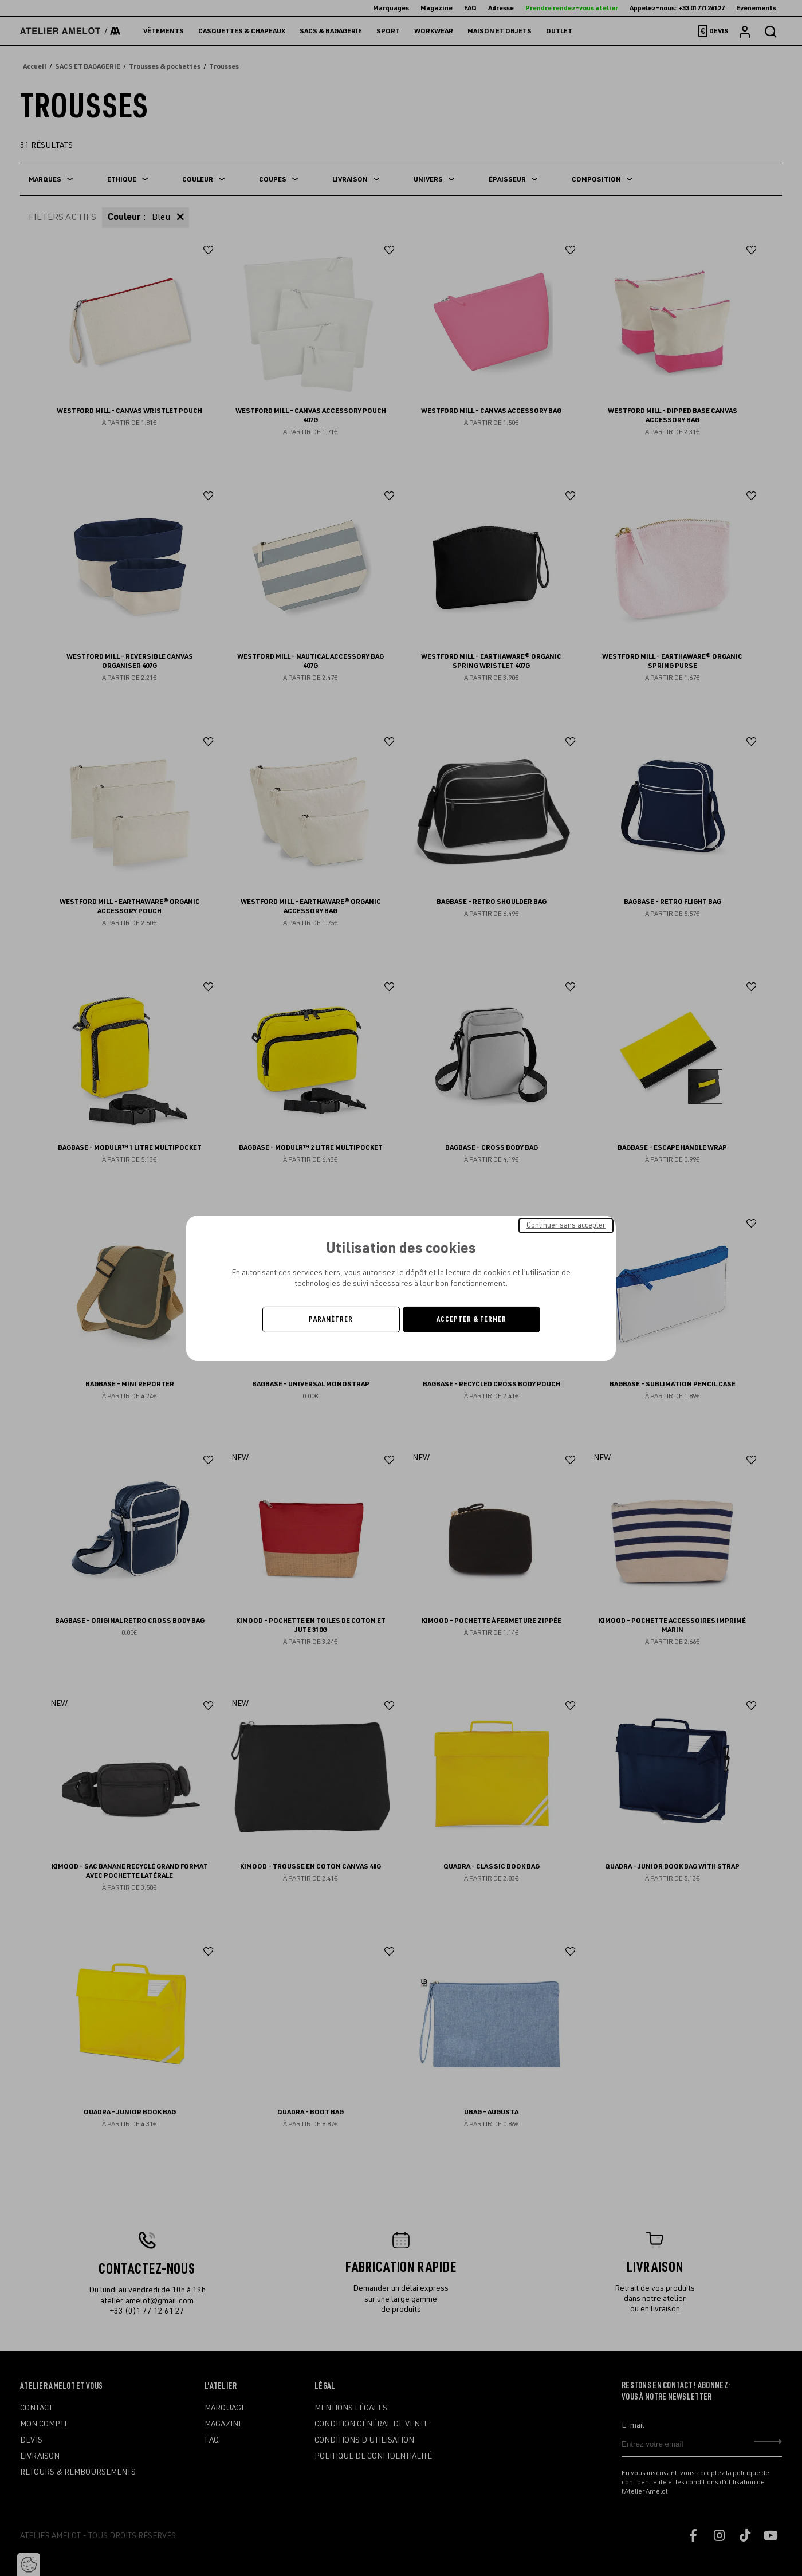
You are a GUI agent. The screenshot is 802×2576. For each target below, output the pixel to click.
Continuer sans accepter (566, 1224)
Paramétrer (331, 1319)
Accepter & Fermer (471, 1319)
